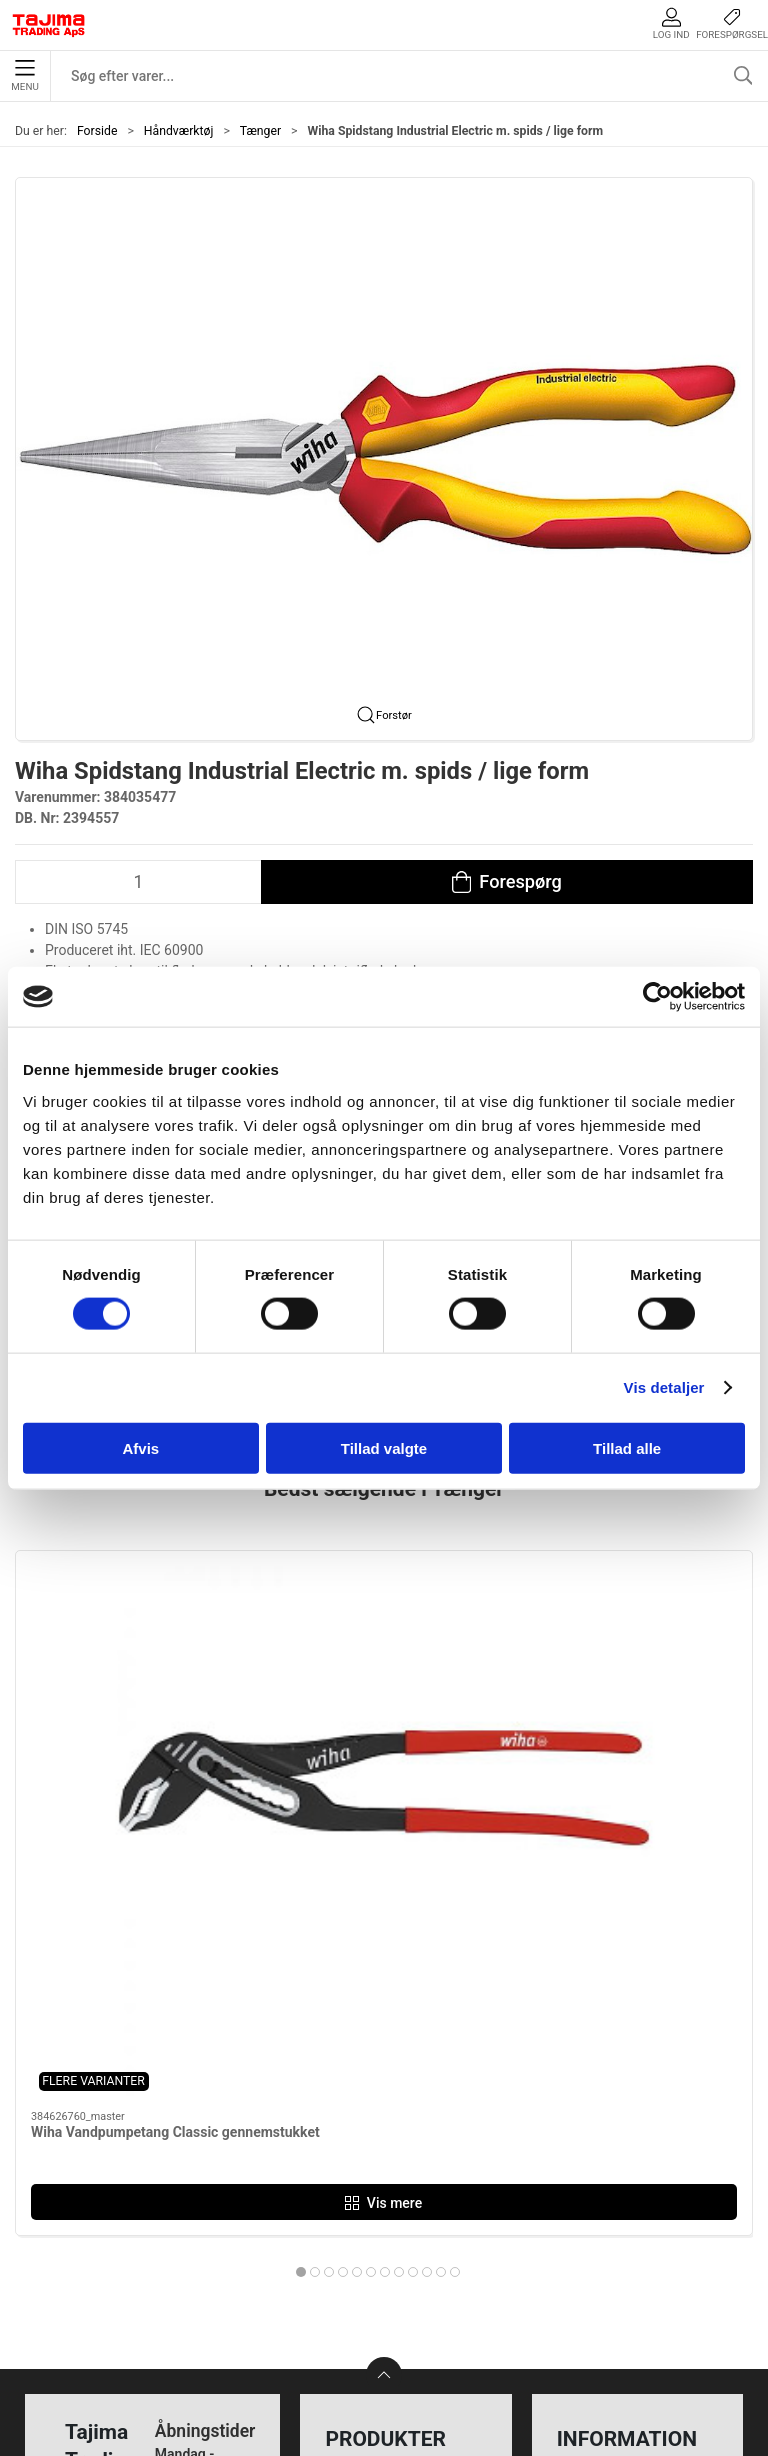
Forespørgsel (732, 23)
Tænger (260, 131)
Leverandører (606, 2195)
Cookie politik (608, 2288)
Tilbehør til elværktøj (401, 2195)
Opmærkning (374, 2226)
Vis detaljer (664, 1387)
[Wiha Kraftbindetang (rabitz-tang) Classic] (383, 1642)
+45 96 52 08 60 (205, 2263)
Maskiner (361, 2133)
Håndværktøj (179, 131)
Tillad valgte (384, 1447)
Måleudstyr (368, 2102)
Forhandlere (602, 2257)
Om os (582, 2102)
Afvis (140, 1447)
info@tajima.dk (202, 2284)
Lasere (352, 2257)
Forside (97, 131)
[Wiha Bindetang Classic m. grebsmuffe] (635, 1642)
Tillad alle (627, 1447)
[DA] (49, 25)
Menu (24, 76)
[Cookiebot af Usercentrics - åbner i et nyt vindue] (657, 997)
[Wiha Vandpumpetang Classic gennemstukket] (132, 1642)
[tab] (357, 1895)
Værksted (594, 2164)
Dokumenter (603, 2226)
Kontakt (587, 2133)
